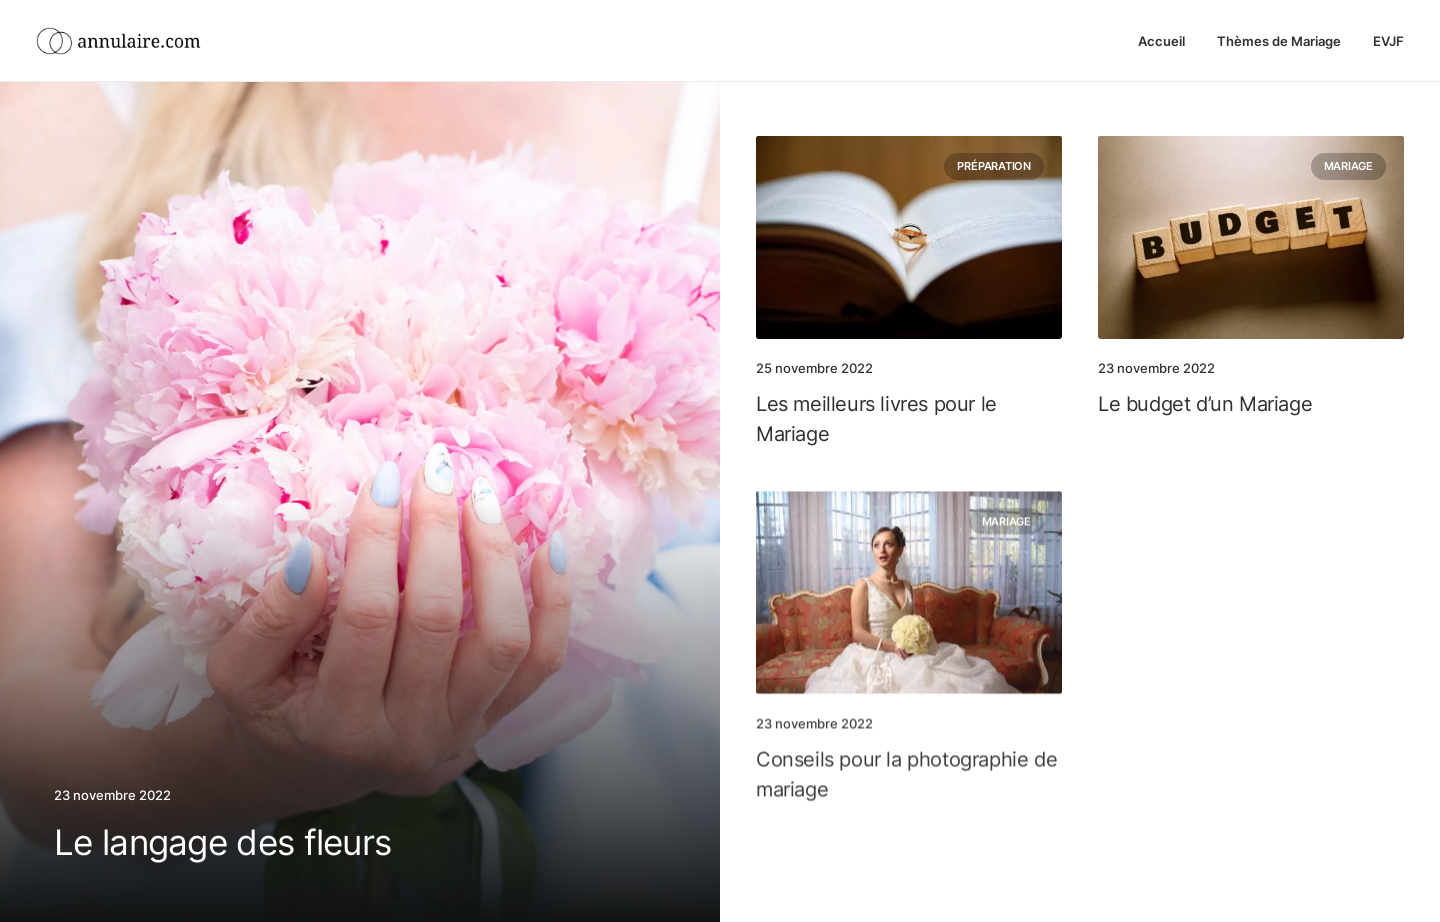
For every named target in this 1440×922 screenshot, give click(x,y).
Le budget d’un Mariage (1205, 408)
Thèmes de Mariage (1279, 41)
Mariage (1348, 170)
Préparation (994, 166)
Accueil (1161, 41)
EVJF (1388, 41)
